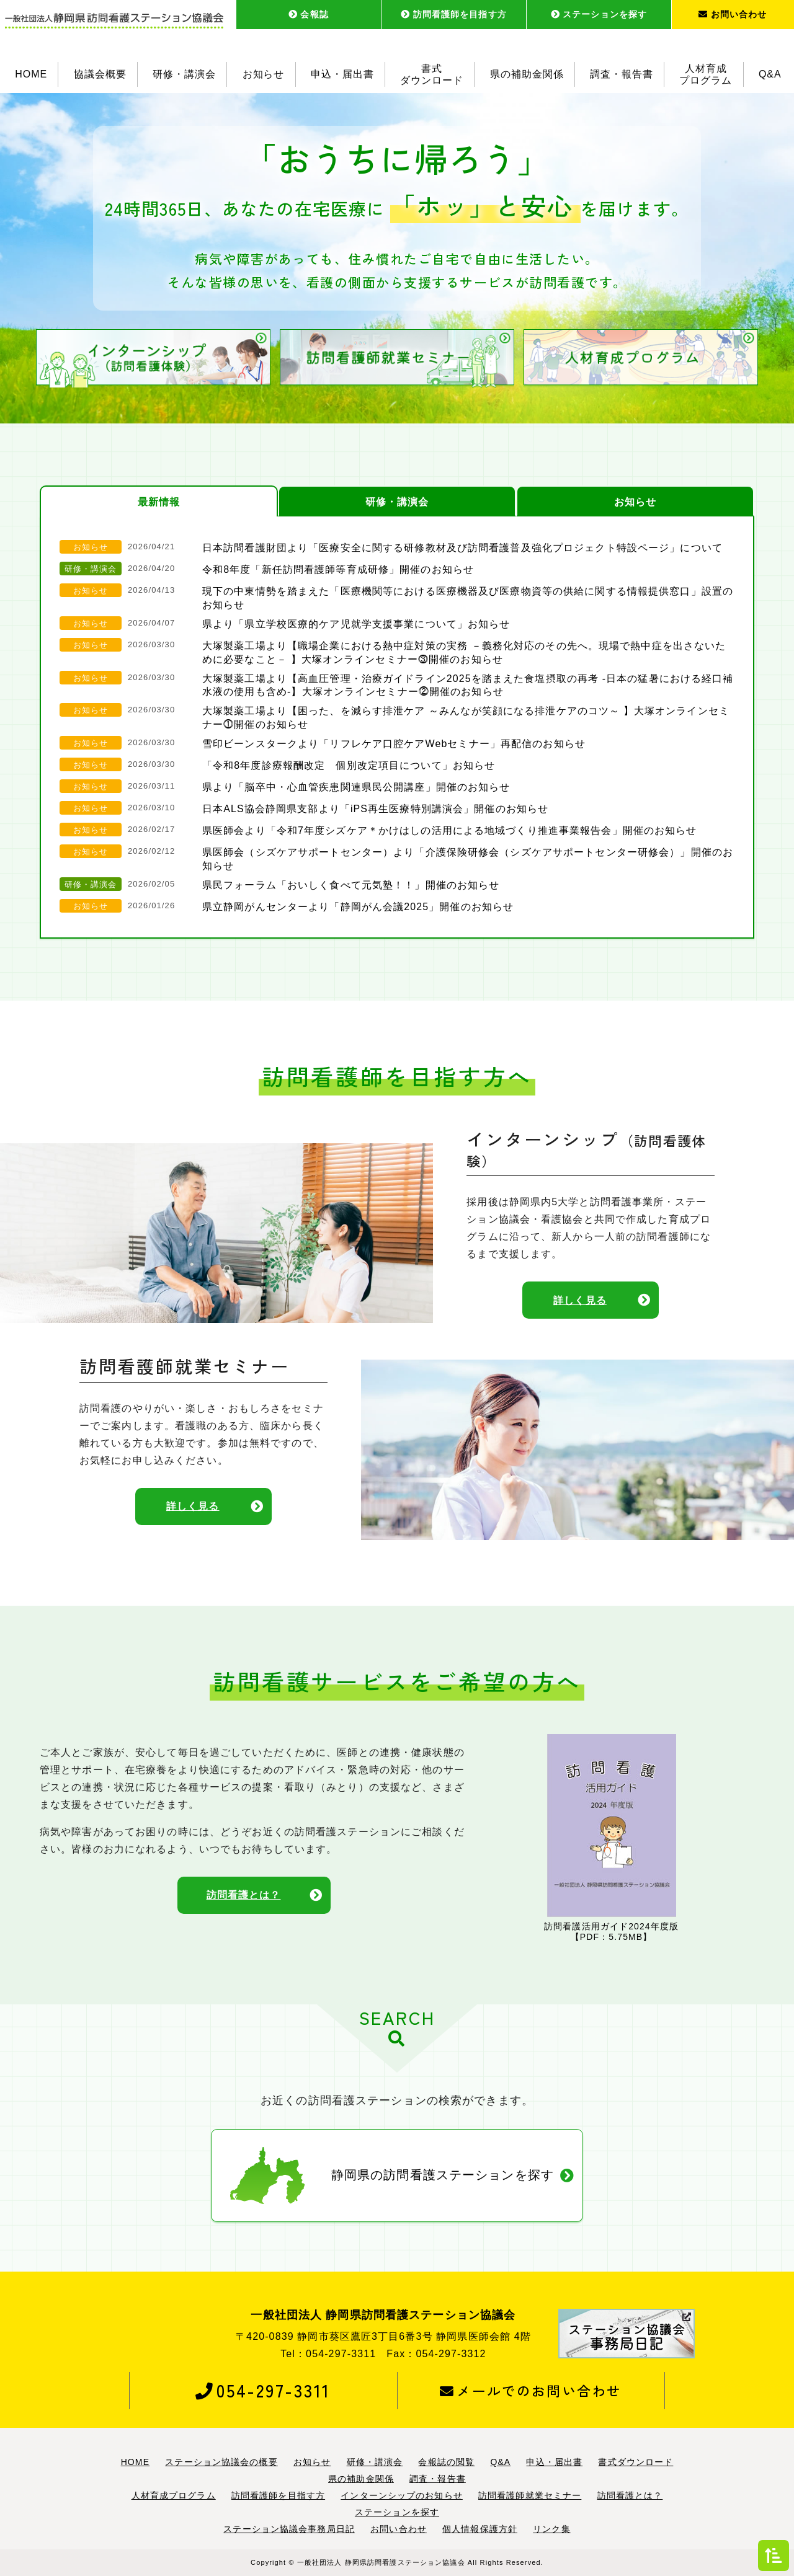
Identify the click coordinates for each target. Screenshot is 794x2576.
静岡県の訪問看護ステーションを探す (442, 2176)
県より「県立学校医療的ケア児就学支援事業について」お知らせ (356, 624)
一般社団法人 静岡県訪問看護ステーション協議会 (381, 2562)
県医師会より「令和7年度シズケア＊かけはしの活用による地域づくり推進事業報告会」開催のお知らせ (449, 830)
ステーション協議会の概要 (221, 2462)
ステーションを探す (599, 14)
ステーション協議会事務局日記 (289, 2529)
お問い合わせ (732, 14)
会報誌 (308, 14)
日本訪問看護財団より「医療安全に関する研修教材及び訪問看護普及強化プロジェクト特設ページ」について (462, 547)
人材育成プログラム (706, 74)
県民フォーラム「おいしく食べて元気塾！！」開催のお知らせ (350, 885)
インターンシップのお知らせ (402, 2496)
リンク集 (551, 2529)
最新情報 (159, 502)
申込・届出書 (342, 74)
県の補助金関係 (527, 74)
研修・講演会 (184, 74)
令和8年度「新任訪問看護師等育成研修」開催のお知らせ (338, 569)
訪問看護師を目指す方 (454, 14)
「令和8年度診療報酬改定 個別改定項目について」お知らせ (348, 765)
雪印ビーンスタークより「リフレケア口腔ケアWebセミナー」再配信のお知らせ (394, 743)
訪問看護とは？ (244, 1895)
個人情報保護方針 (479, 2529)
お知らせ (264, 74)
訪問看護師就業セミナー (529, 2496)
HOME (31, 74)
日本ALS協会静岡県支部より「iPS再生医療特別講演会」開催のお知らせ (375, 808)
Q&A (770, 74)
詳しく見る (580, 1300)
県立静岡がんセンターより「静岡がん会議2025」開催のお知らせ (358, 906)
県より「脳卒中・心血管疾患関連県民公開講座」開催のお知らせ (356, 787)
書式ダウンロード (431, 74)
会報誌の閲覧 (446, 2462)
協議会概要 (100, 74)
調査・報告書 (621, 74)
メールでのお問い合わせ (531, 2391)
